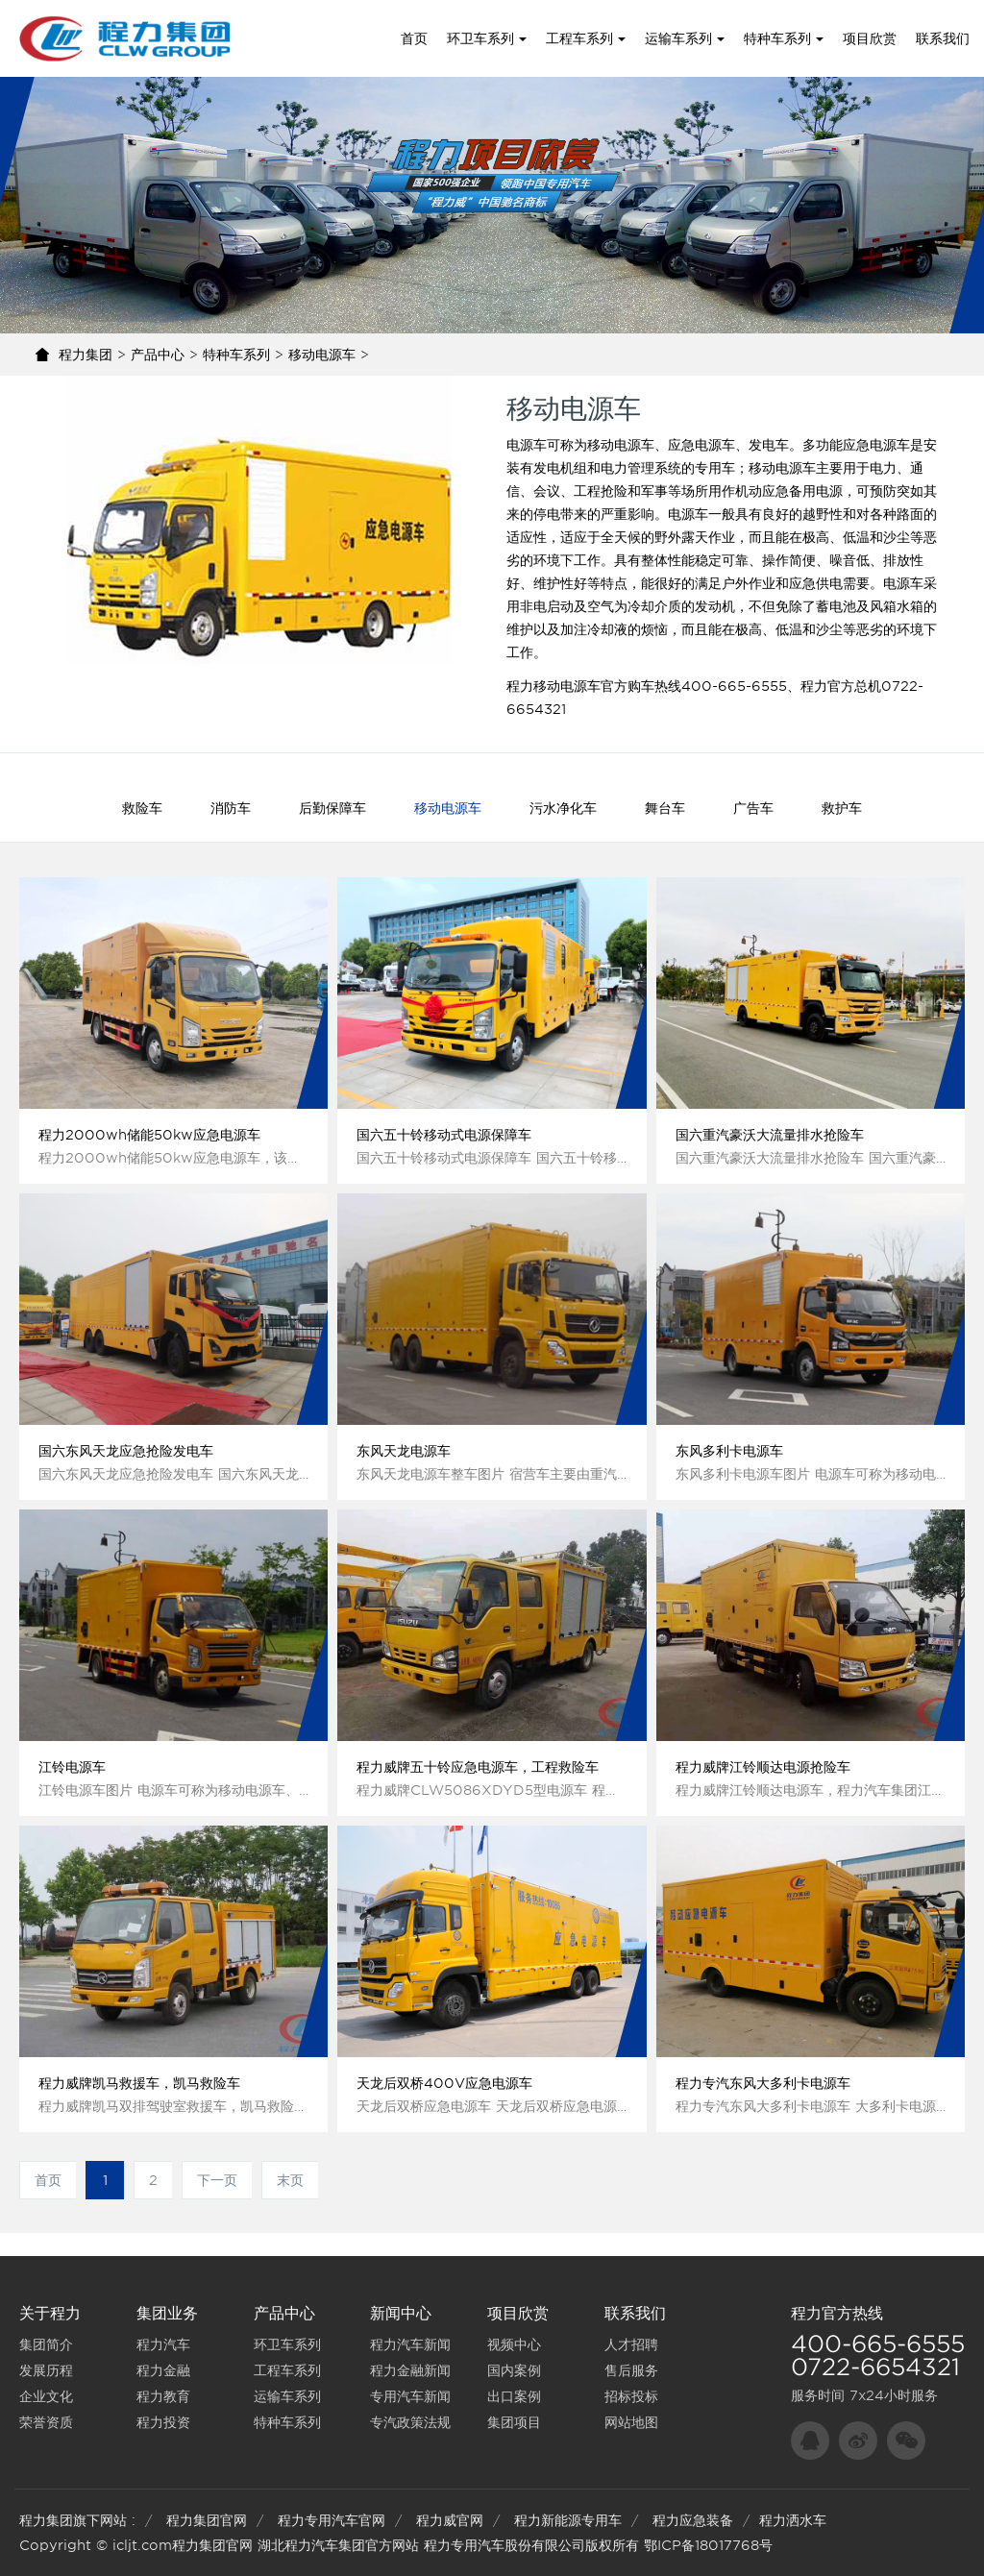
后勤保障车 (332, 808)
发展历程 (46, 2370)
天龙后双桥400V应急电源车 (444, 2083)
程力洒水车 (792, 2520)
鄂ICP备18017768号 (708, 2545)
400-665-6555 (878, 2344)
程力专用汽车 (464, 2545)
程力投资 (163, 2422)
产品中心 (157, 354)
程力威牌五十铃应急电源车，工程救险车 (478, 1767)
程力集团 (85, 354)
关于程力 (50, 2313)
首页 (414, 38)
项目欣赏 (870, 38)
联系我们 (943, 38)
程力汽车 (163, 2344)
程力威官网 (449, 2520)
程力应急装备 (692, 2520)
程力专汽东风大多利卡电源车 (763, 2083)
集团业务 (167, 2313)
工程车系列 (586, 38)
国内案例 (514, 2370)
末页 (290, 2180)
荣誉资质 (46, 2422)
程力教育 (163, 2396)
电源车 (526, 445)
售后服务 (631, 2370)
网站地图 (631, 2422)
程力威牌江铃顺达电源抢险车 (763, 1767)
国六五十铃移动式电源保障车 (444, 1134)
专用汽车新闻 (410, 2396)
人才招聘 (631, 2344)
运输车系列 (685, 38)
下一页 (217, 2180)
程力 (806, 2313)
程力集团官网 (206, 2520)
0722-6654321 (875, 2367)
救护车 (842, 808)
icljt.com (142, 2545)
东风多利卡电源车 (729, 1451)
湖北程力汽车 (298, 2545)
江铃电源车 (72, 1767)
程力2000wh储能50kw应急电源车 (149, 1134)
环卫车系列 (487, 38)
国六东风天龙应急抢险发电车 (125, 1451)
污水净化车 (563, 808)
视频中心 (514, 2344)
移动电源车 (322, 354)
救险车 (142, 808)
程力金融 (163, 2370)
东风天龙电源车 (404, 1451)
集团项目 (514, 2422)
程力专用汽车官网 (331, 2520)
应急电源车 (876, 445)
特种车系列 (784, 38)
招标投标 (631, 2396)
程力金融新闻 (410, 2370)
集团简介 (46, 2344)
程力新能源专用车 (568, 2520)
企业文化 (46, 2396)
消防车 (230, 808)
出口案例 (514, 2396)
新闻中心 (400, 2313)
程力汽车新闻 (410, 2344)
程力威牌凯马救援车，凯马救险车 (139, 2083)
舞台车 (665, 808)
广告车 (753, 808)
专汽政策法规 (410, 2422)
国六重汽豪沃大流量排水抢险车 (770, 1134)
